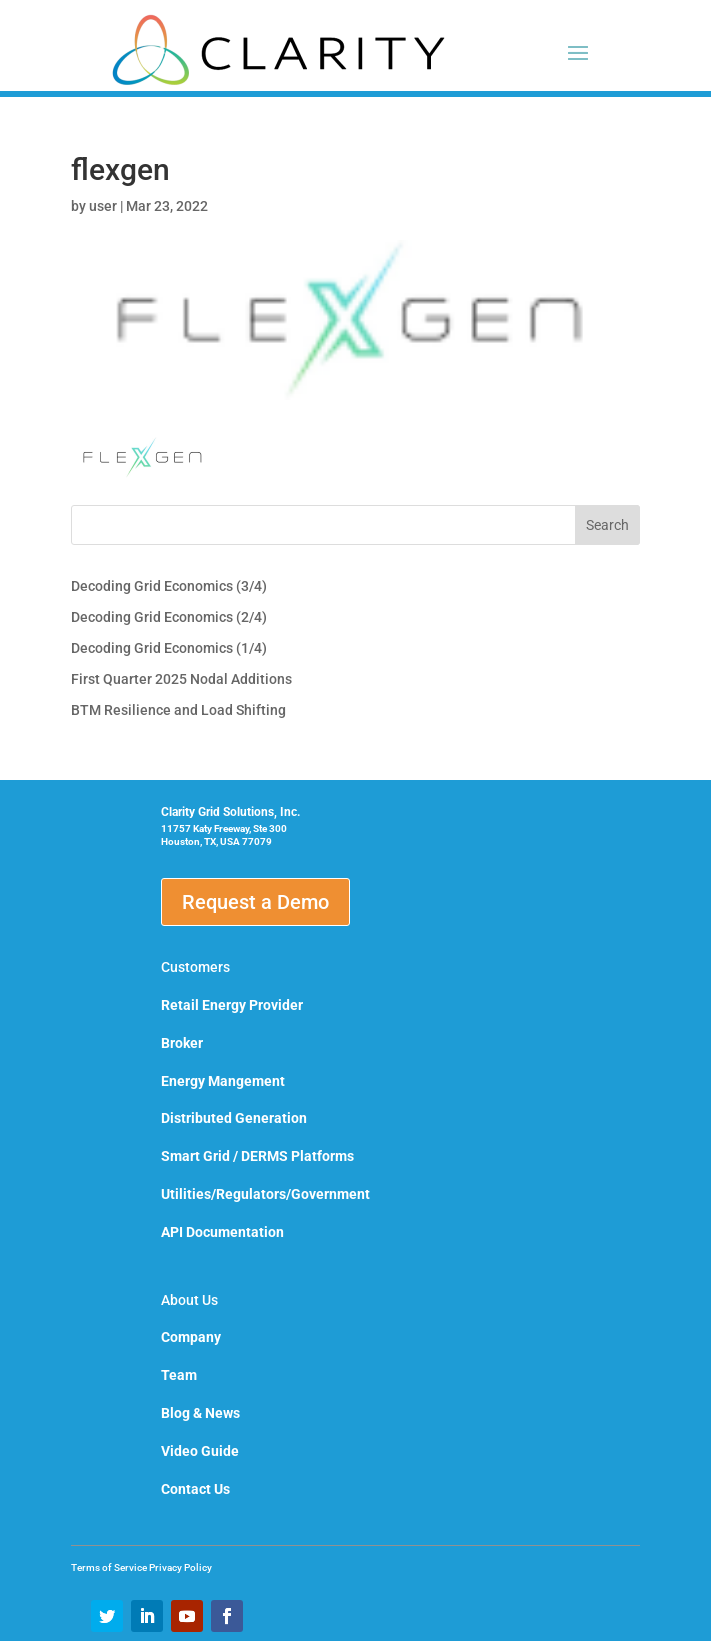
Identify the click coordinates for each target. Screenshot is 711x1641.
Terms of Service (110, 1567)
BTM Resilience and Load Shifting (178, 710)
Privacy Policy (180, 1567)
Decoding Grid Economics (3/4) (169, 586)
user (103, 206)
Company (191, 1337)
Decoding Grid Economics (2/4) (169, 617)
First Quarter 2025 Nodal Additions (181, 679)
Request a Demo (255, 902)
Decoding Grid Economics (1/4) (169, 648)
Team (179, 1375)
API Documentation (222, 1232)
